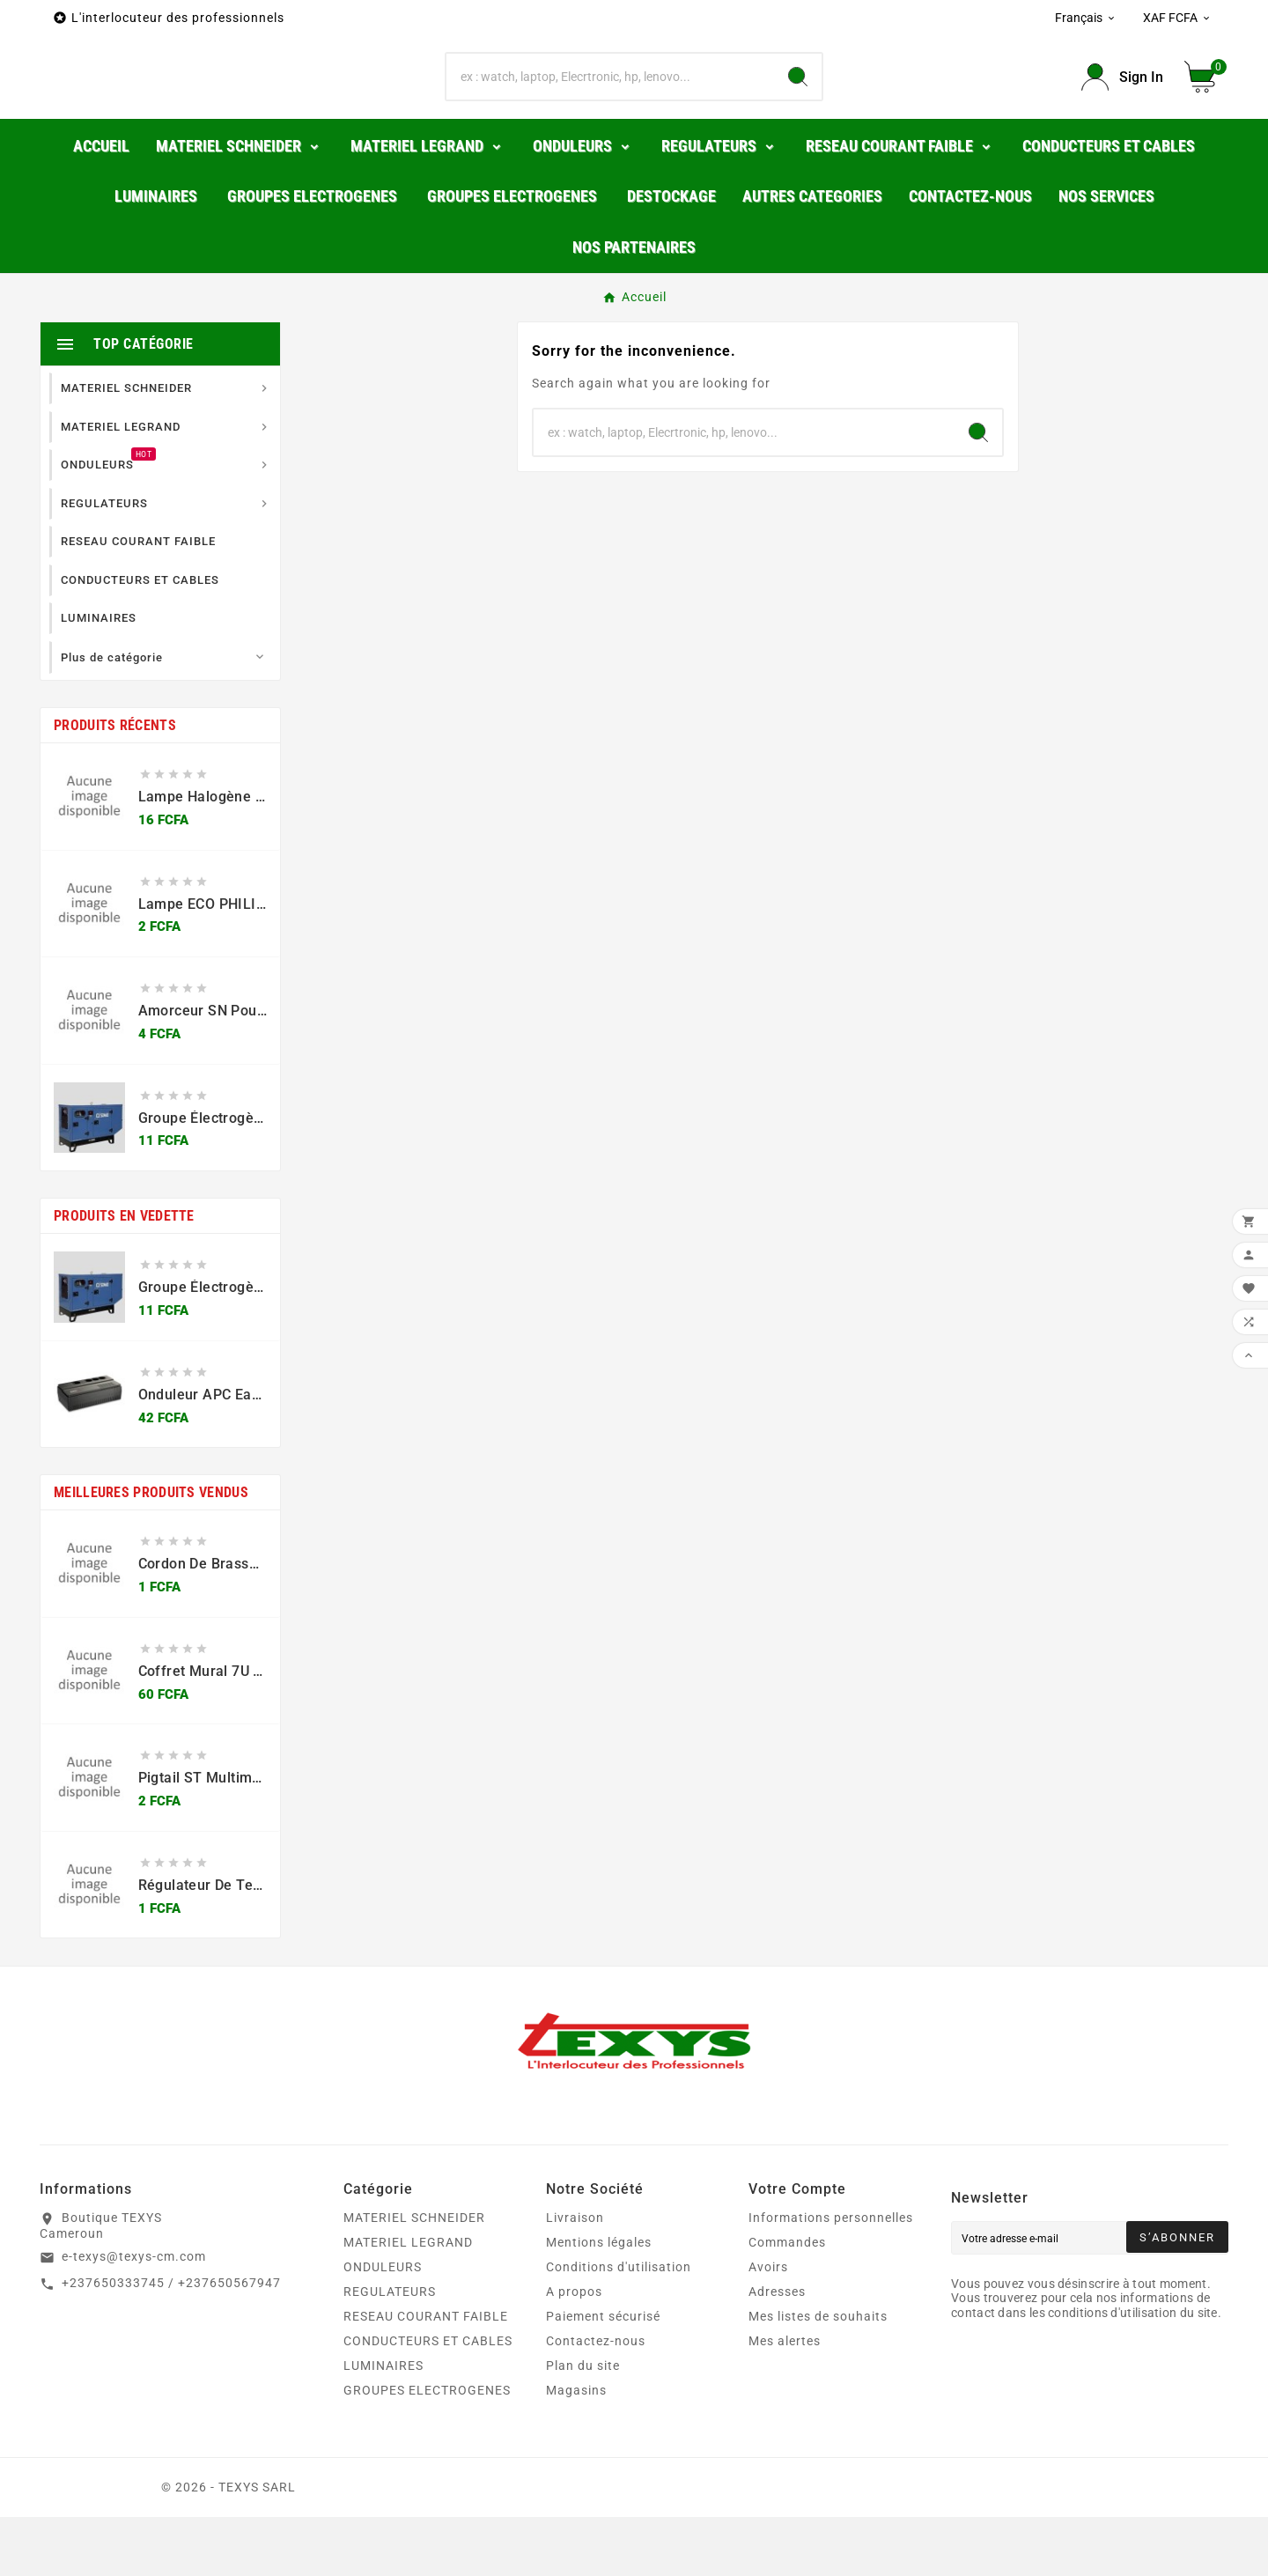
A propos (574, 2350)
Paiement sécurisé (603, 2375)
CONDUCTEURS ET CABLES (427, 2400)
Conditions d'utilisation (618, 2326)
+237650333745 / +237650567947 (171, 2342)
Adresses (777, 2350)
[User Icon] (1122, 107)
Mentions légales (599, 2301)
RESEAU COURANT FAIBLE (425, 2375)
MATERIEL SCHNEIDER (414, 2277)
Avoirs (768, 2326)
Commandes (787, 2301)
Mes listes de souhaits (818, 2375)
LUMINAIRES (383, 2424)
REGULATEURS (389, 2350)
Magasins (576, 2449)
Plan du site (583, 2424)
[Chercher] (610, 106)
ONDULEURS (382, 2326)
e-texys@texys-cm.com (134, 2315)
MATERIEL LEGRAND (408, 2301)
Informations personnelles (830, 2277)
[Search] (797, 106)
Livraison (575, 2277)
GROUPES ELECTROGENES (427, 2449)
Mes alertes (784, 2400)
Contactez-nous (595, 2400)
